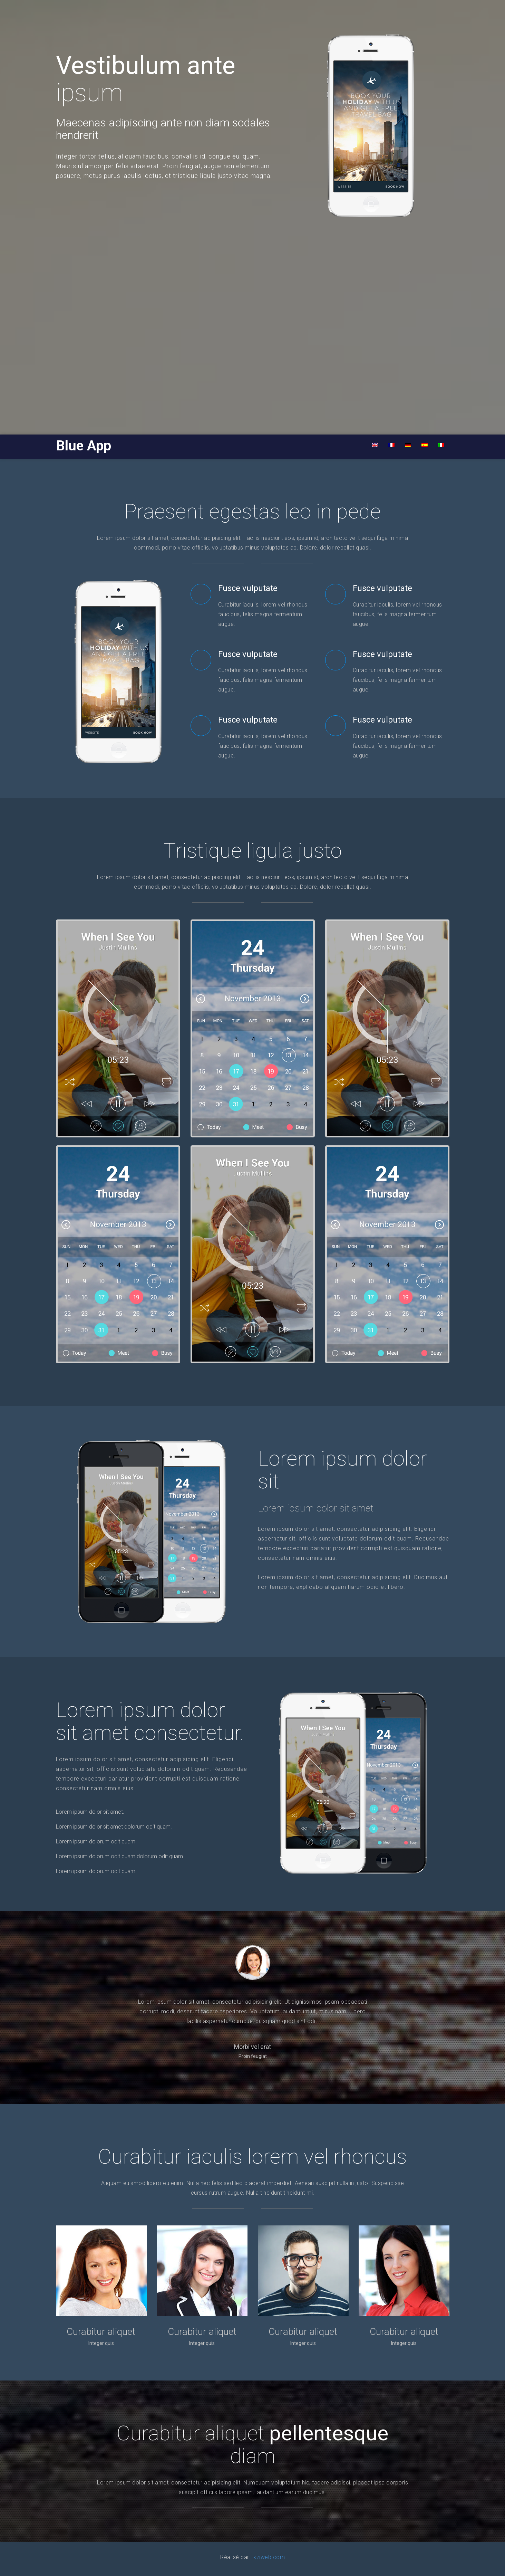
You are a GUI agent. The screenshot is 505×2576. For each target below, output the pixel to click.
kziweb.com (269, 2557)
